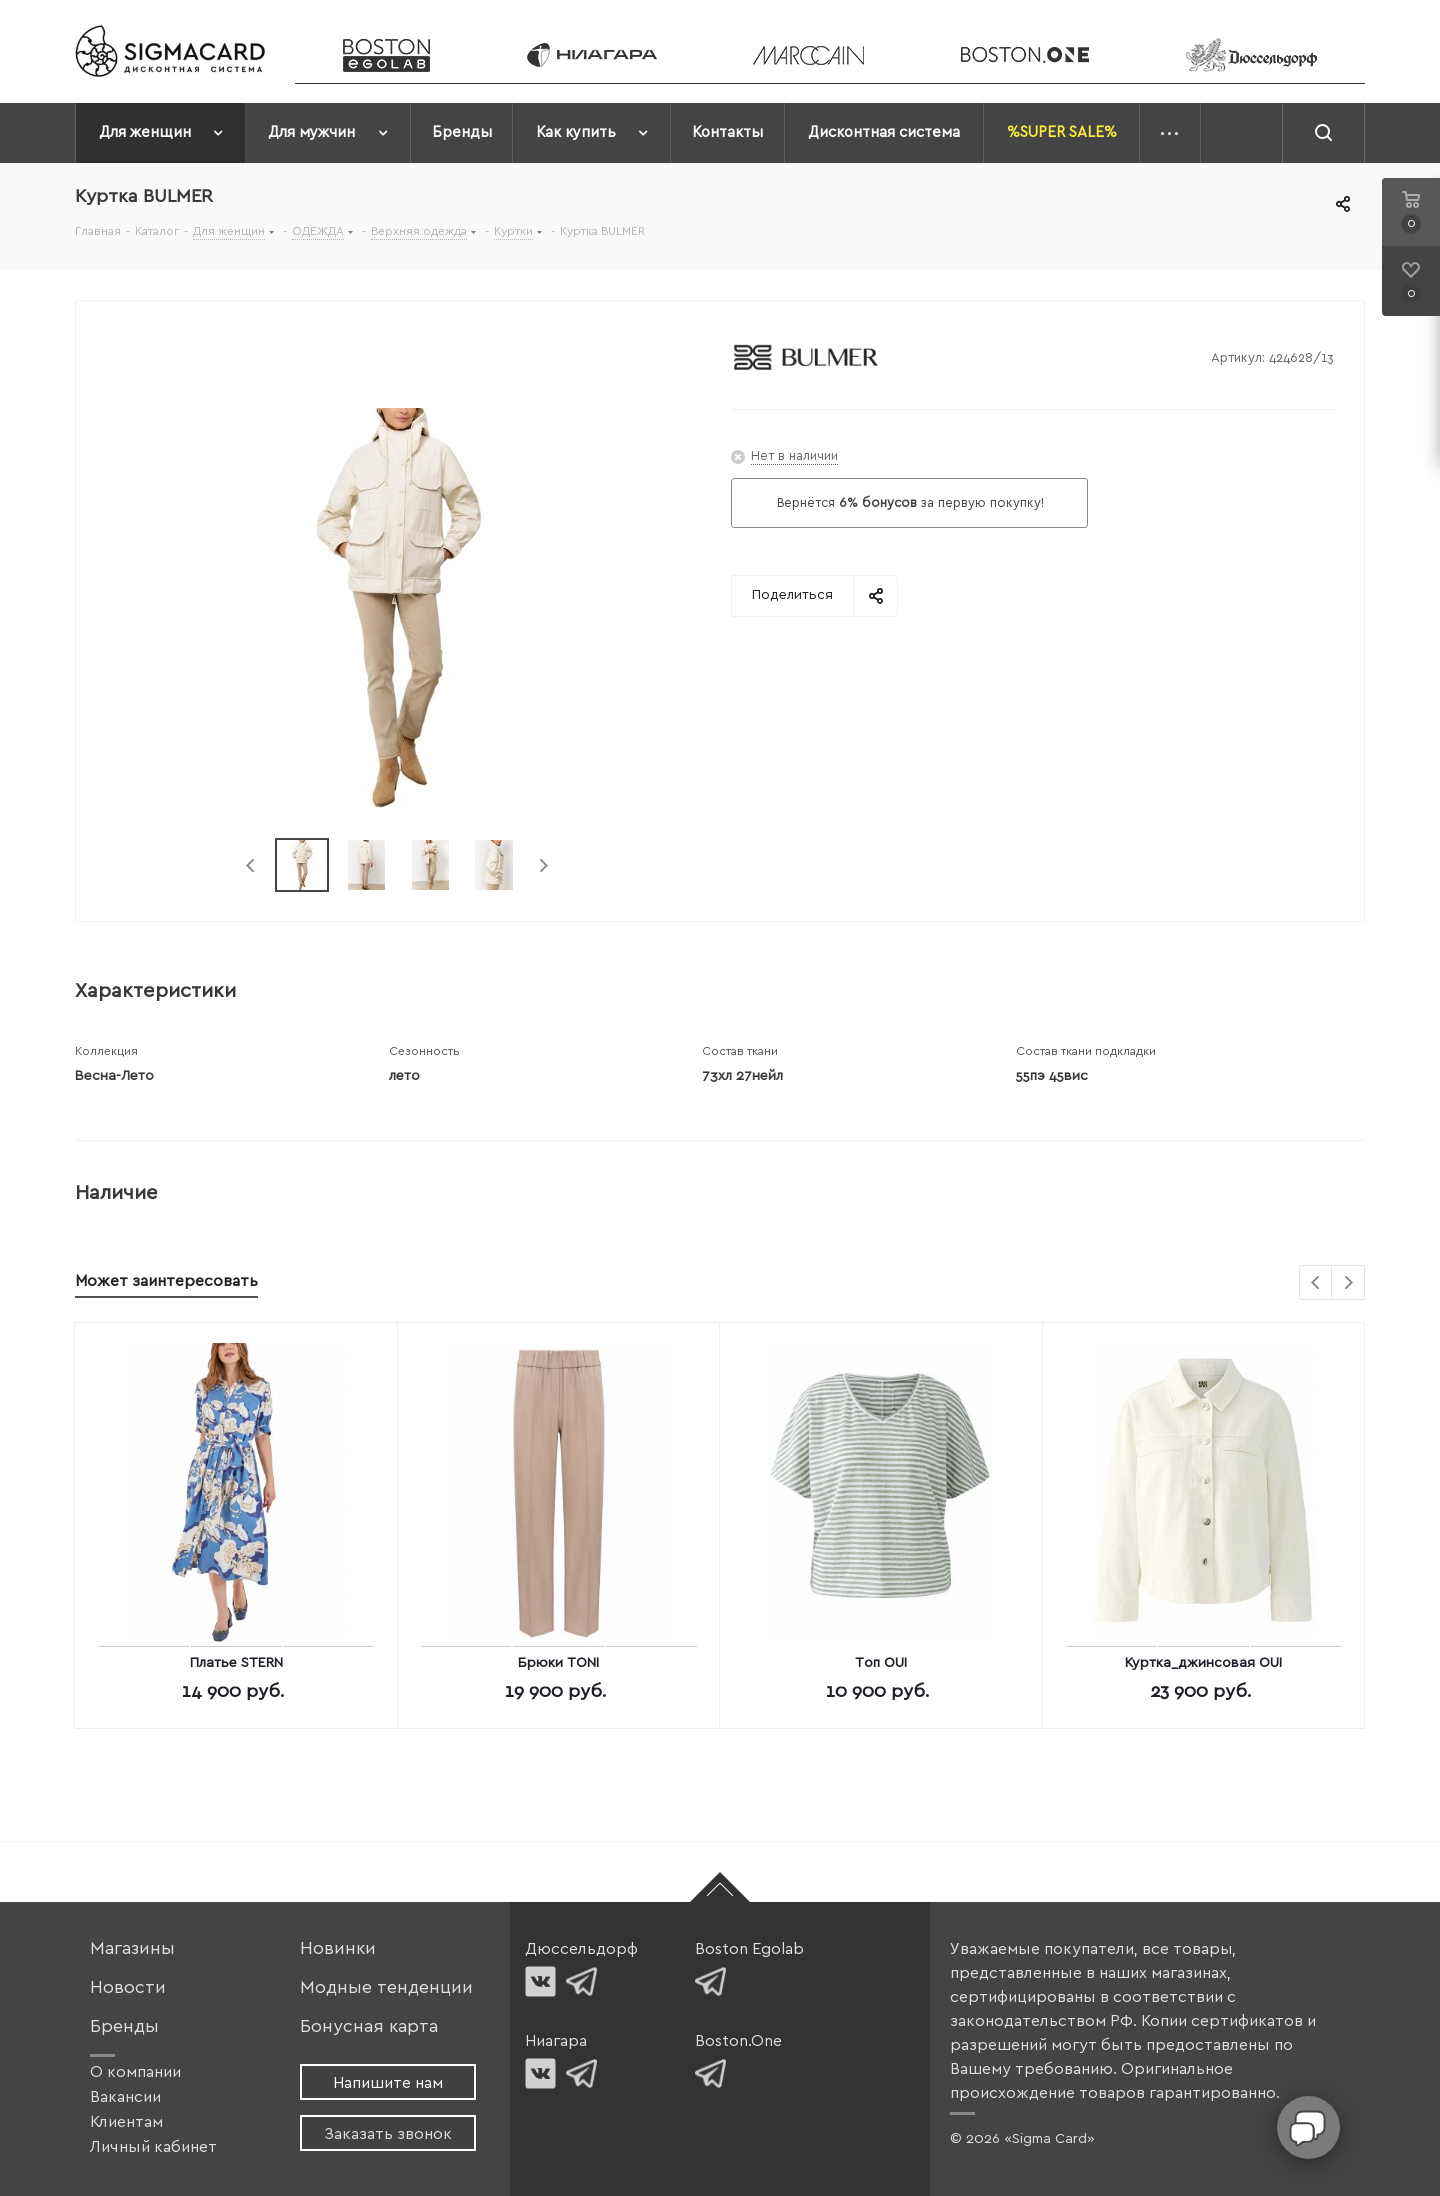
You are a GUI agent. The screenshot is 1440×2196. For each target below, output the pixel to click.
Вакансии (125, 2097)
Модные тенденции (386, 1987)
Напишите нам (388, 2083)
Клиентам (126, 2122)
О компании (135, 2072)
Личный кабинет (153, 2147)
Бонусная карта (369, 2026)
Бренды (124, 2026)
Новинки (338, 1948)
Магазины (132, 1948)
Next (543, 865)
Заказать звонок (388, 2134)
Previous (251, 865)
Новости (128, 1987)
